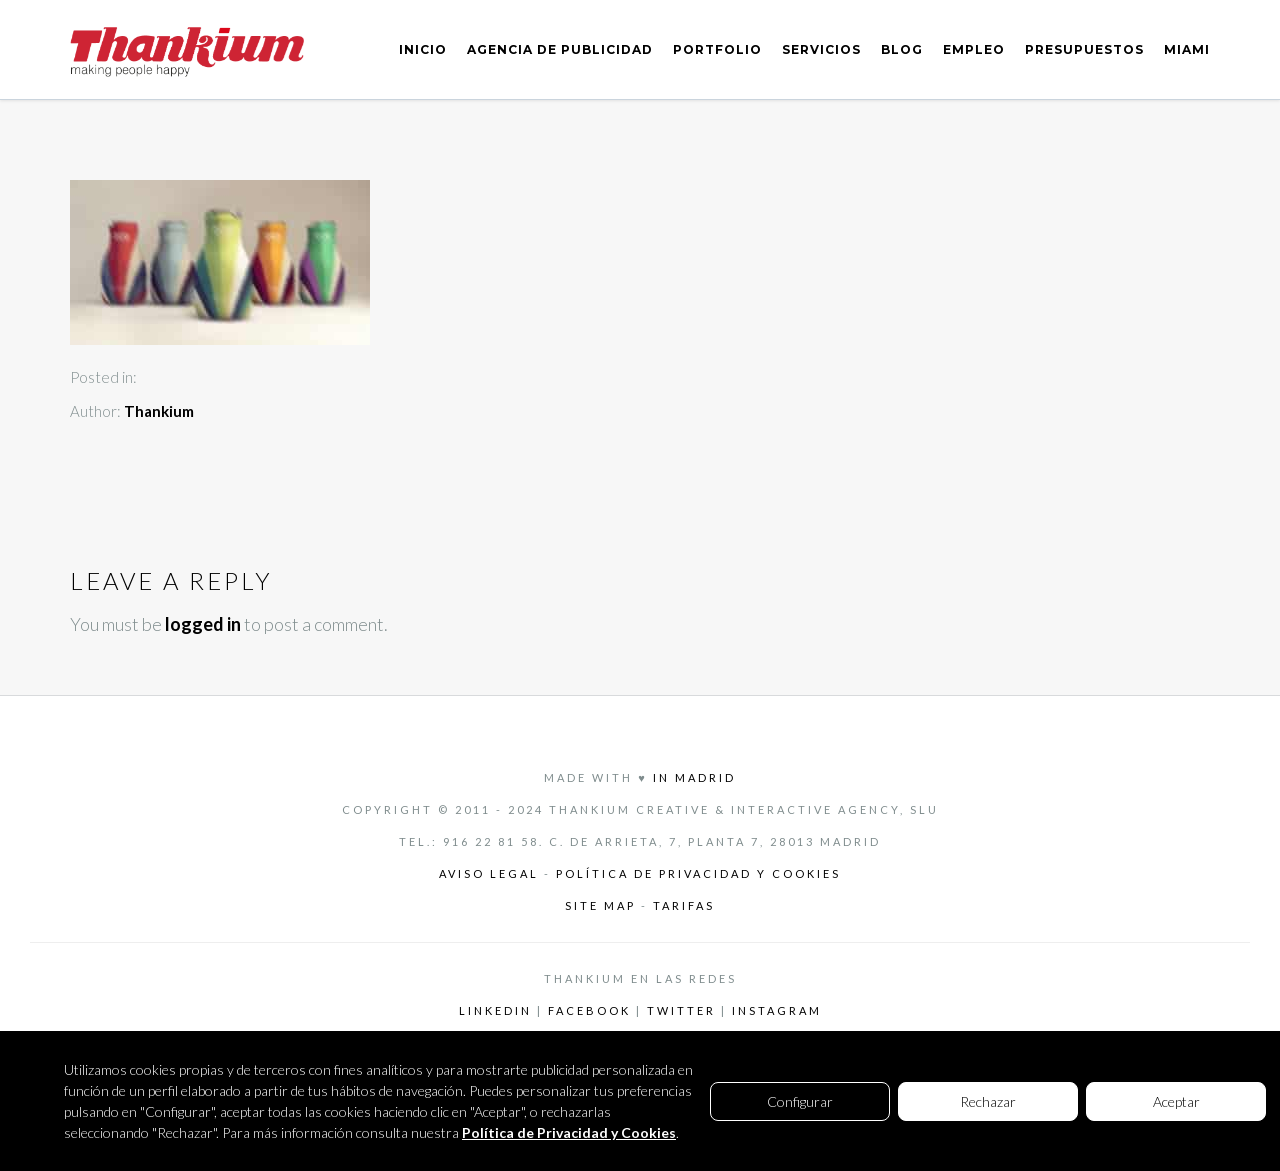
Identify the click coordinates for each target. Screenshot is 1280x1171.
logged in (203, 624)
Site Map (603, 905)
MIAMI (1187, 49)
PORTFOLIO (717, 49)
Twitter (681, 1010)
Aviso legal (489, 873)
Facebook (589, 1010)
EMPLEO (974, 49)
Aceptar (1176, 1101)
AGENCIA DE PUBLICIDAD (560, 49)
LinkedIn (495, 1010)
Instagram (777, 1010)
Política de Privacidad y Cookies (569, 1132)
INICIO (423, 49)
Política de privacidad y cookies (698, 873)
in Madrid (694, 777)
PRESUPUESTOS (1084, 49)
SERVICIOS (821, 49)
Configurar (800, 1101)
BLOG (902, 49)
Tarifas (684, 905)
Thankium (159, 411)
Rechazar (988, 1101)
